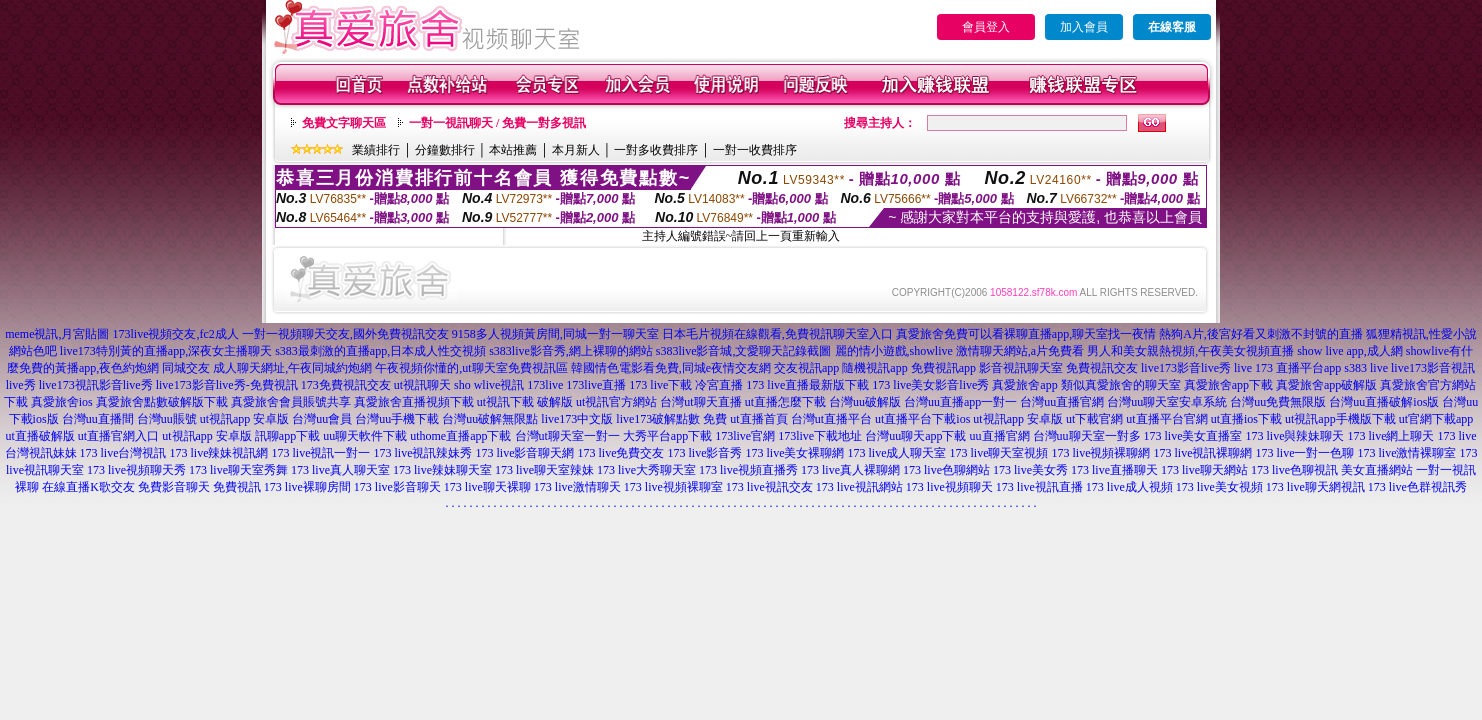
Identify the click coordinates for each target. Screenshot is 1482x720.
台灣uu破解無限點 (490, 419)
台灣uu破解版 (865, 402)
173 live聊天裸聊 (487, 487)
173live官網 (745, 436)
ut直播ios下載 (1246, 419)
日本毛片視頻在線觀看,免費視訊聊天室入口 (777, 334)
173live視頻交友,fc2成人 (176, 334)
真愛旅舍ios (62, 402)
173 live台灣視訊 (123, 453)
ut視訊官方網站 (616, 402)
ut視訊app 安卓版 (245, 419)
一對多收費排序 (656, 150)
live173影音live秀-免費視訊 (227, 385)
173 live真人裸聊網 (850, 470)
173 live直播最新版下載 (807, 385)
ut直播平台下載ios (922, 419)
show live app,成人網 (1350, 351)
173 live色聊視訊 (1294, 470)
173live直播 (596, 385)
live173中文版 (577, 419)
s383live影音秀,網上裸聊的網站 (571, 351)
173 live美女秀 (1030, 470)
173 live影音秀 (705, 453)
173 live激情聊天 (577, 487)
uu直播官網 (1000, 436)
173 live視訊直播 (1039, 487)
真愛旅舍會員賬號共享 (291, 402)
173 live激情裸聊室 (1407, 453)
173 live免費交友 (621, 453)
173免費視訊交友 (346, 385)
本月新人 (576, 150)
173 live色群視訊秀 (1417, 487)
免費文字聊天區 (344, 123)
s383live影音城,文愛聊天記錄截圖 (744, 351)
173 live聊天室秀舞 (238, 470)
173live (545, 385)
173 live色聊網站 (946, 470)
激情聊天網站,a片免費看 (1020, 351)
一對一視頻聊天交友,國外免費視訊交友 (345, 334)
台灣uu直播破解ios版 (1384, 402)
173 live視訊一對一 (321, 453)
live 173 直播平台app (1287, 368)
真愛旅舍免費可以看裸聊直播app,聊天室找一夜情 (1026, 334)
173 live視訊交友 (769, 487)
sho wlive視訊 (489, 385)
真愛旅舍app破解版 (1326, 385)
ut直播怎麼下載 (785, 402)
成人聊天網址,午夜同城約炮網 (292, 368)
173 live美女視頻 (1219, 487)
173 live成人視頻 (1129, 487)
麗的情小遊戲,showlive (894, 351)
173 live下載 (660, 385)
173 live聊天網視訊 (1315, 487)
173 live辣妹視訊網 (219, 453)
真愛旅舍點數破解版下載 (162, 402)
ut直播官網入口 (118, 436)
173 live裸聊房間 (307, 487)
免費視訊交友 (1102, 368)
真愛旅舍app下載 (1228, 385)
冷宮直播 (719, 385)
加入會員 (1084, 27)
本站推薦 (513, 150)
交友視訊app (806, 368)
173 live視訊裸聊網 (1203, 453)
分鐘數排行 (445, 150)
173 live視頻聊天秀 (136, 470)
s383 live (1366, 368)
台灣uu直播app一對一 (960, 402)
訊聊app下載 (287, 436)
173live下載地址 (820, 436)
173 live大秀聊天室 (646, 470)
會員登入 (986, 27)
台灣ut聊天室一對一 (567, 436)
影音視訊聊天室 (1021, 368)
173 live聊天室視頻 (999, 453)
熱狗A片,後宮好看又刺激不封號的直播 (1261, 334)
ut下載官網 (1094, 419)
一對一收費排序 (755, 150)
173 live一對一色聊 (1305, 453)
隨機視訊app (874, 368)
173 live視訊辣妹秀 (423, 453)
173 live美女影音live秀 (930, 385)
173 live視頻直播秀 (748, 470)
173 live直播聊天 (1114, 470)
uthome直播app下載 (460, 436)
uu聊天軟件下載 (365, 436)
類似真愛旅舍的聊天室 (1121, 385)
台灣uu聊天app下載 (915, 436)
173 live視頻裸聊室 (673, 487)
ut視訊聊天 (422, 385)
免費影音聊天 (174, 487)
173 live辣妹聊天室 (442, 470)
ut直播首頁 (758, 419)
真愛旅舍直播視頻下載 (414, 402)
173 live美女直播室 (1193, 436)
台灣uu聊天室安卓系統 (1167, 402)
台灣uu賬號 (167, 419)
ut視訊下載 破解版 (525, 402)
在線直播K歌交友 (88, 487)
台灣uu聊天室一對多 (1087, 436)
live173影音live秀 (1186, 368)
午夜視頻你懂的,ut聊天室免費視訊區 (471, 368)
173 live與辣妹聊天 (1295, 436)
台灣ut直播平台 (831, 419)
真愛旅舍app (1024, 385)
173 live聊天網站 (1204, 470)
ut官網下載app (1436, 419)
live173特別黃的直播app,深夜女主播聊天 (166, 351)
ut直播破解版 (39, 436)
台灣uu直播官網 (1062, 402)
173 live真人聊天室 (340, 470)
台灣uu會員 (322, 419)
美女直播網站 (1377, 470)
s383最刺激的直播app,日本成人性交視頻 (380, 351)
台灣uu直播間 (98, 419)
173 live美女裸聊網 (795, 453)
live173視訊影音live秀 (96, 385)
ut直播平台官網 (1166, 419)
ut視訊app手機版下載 (1340, 419)
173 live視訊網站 (859, 487)
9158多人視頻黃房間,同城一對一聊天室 (555, 334)
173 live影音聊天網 (525, 453)
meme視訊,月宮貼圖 (57, 334)
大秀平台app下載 (667, 436)
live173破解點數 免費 (671, 419)
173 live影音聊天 (397, 487)
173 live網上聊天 (1391, 436)
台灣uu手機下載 (397, 419)
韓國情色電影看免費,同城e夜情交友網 (671, 368)
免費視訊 (237, 487)
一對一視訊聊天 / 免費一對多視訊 (497, 123)
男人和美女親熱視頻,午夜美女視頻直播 (1190, 351)
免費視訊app (943, 368)
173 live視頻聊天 (949, 487)
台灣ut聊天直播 (700, 402)
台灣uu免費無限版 (1278, 402)
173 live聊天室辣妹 (544, 470)
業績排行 (376, 150)
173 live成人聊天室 (897, 453)
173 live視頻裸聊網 (1101, 453)
